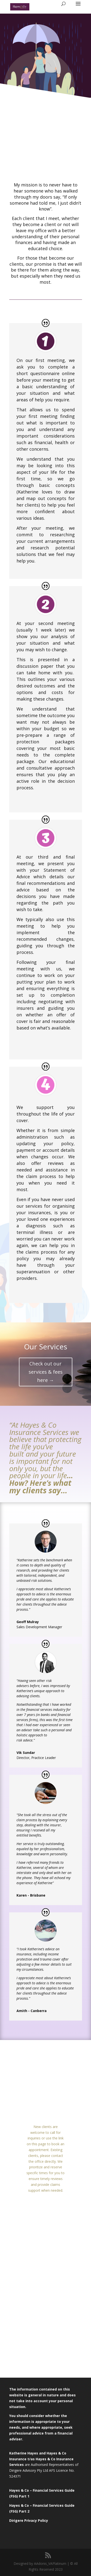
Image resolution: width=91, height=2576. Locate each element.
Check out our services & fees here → (46, 1371)
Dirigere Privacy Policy (29, 2520)
